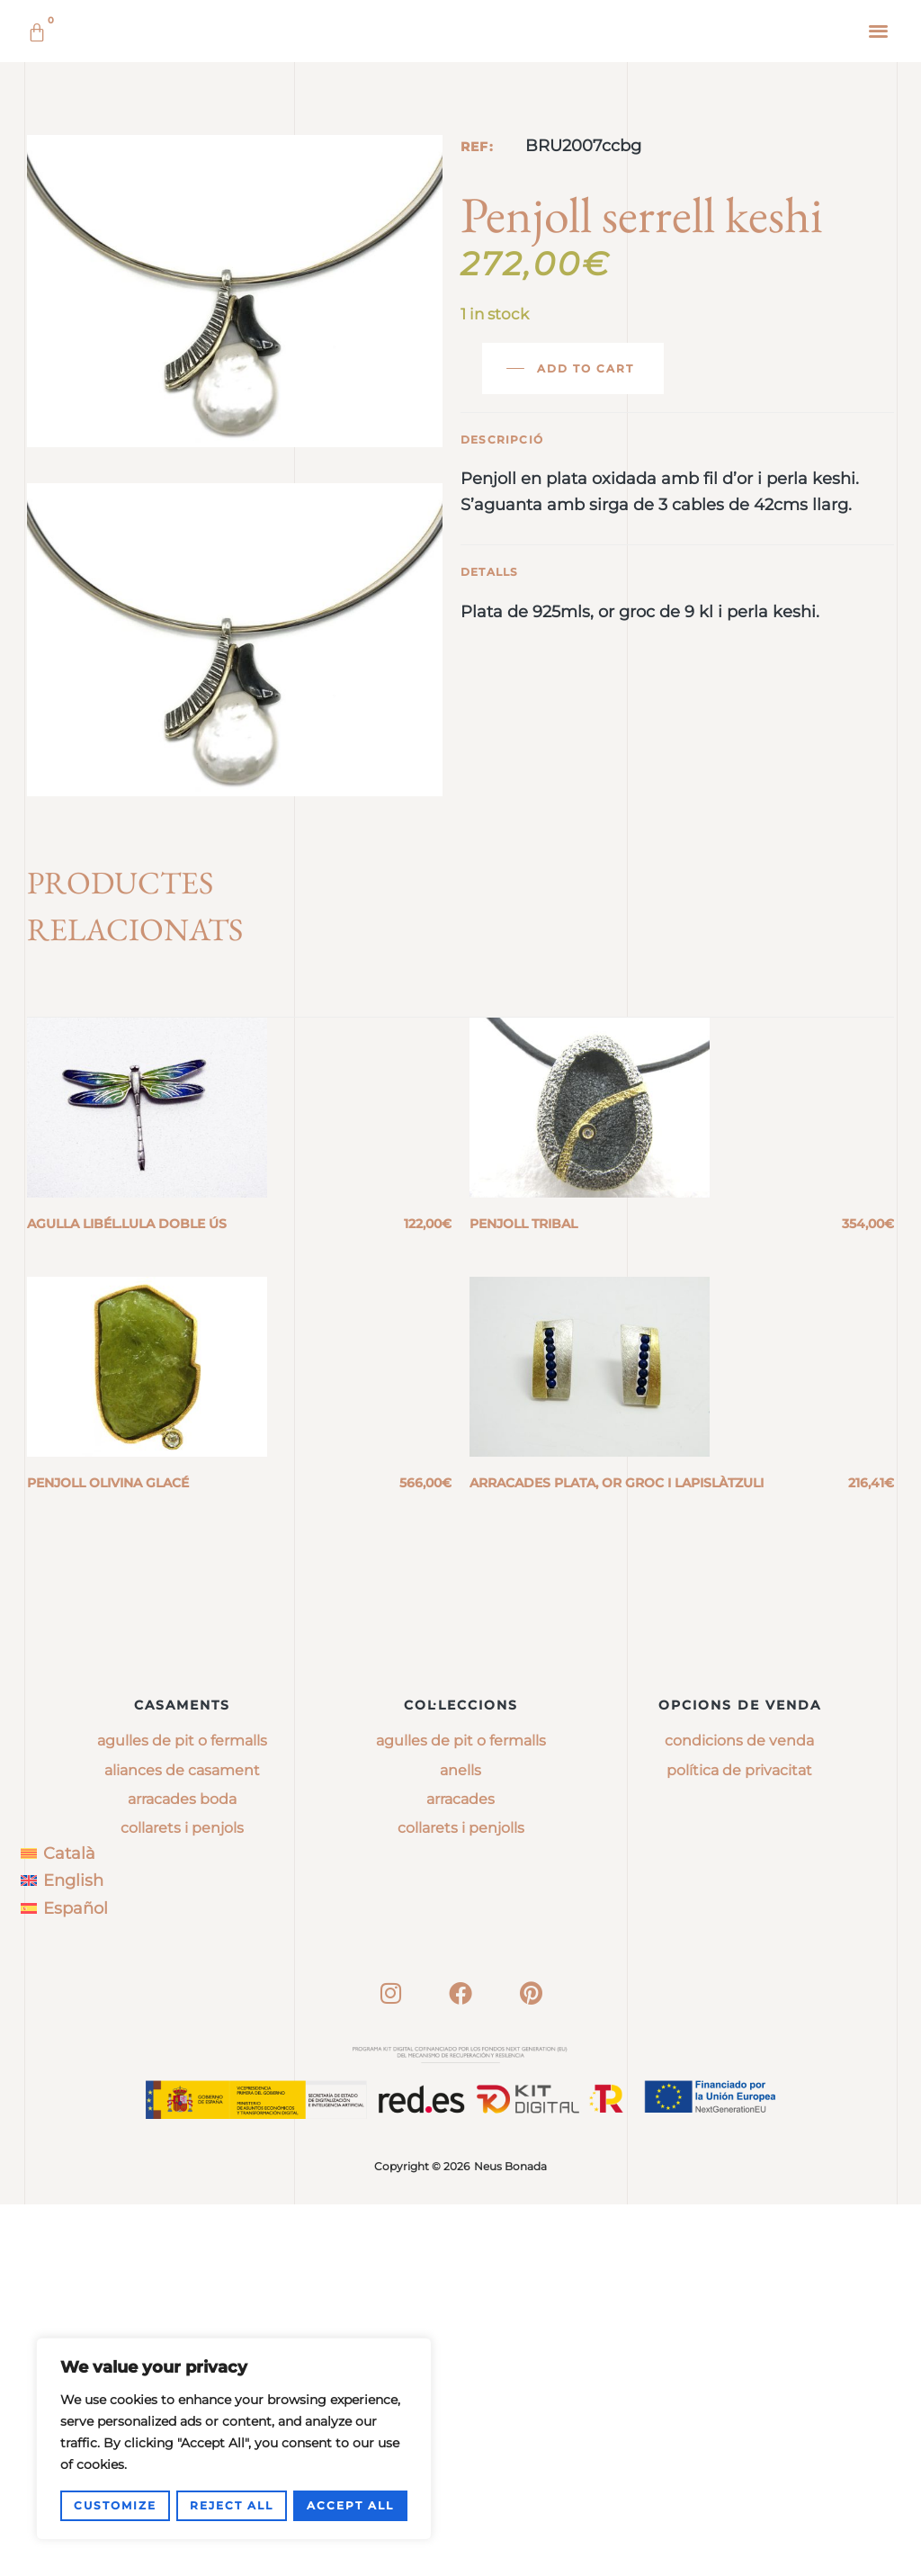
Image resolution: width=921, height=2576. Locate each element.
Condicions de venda (739, 2113)
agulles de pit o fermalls (461, 2113)
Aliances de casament (182, 2141)
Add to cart (585, 625)
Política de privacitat (739, 2141)
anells (460, 2141)
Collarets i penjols (182, 2200)
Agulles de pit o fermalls (182, 2113)
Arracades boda (182, 2170)
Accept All (350, 2505)
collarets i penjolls (461, 2200)
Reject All (231, 2505)
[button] (879, 30)
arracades (460, 2170)
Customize (115, 2505)
